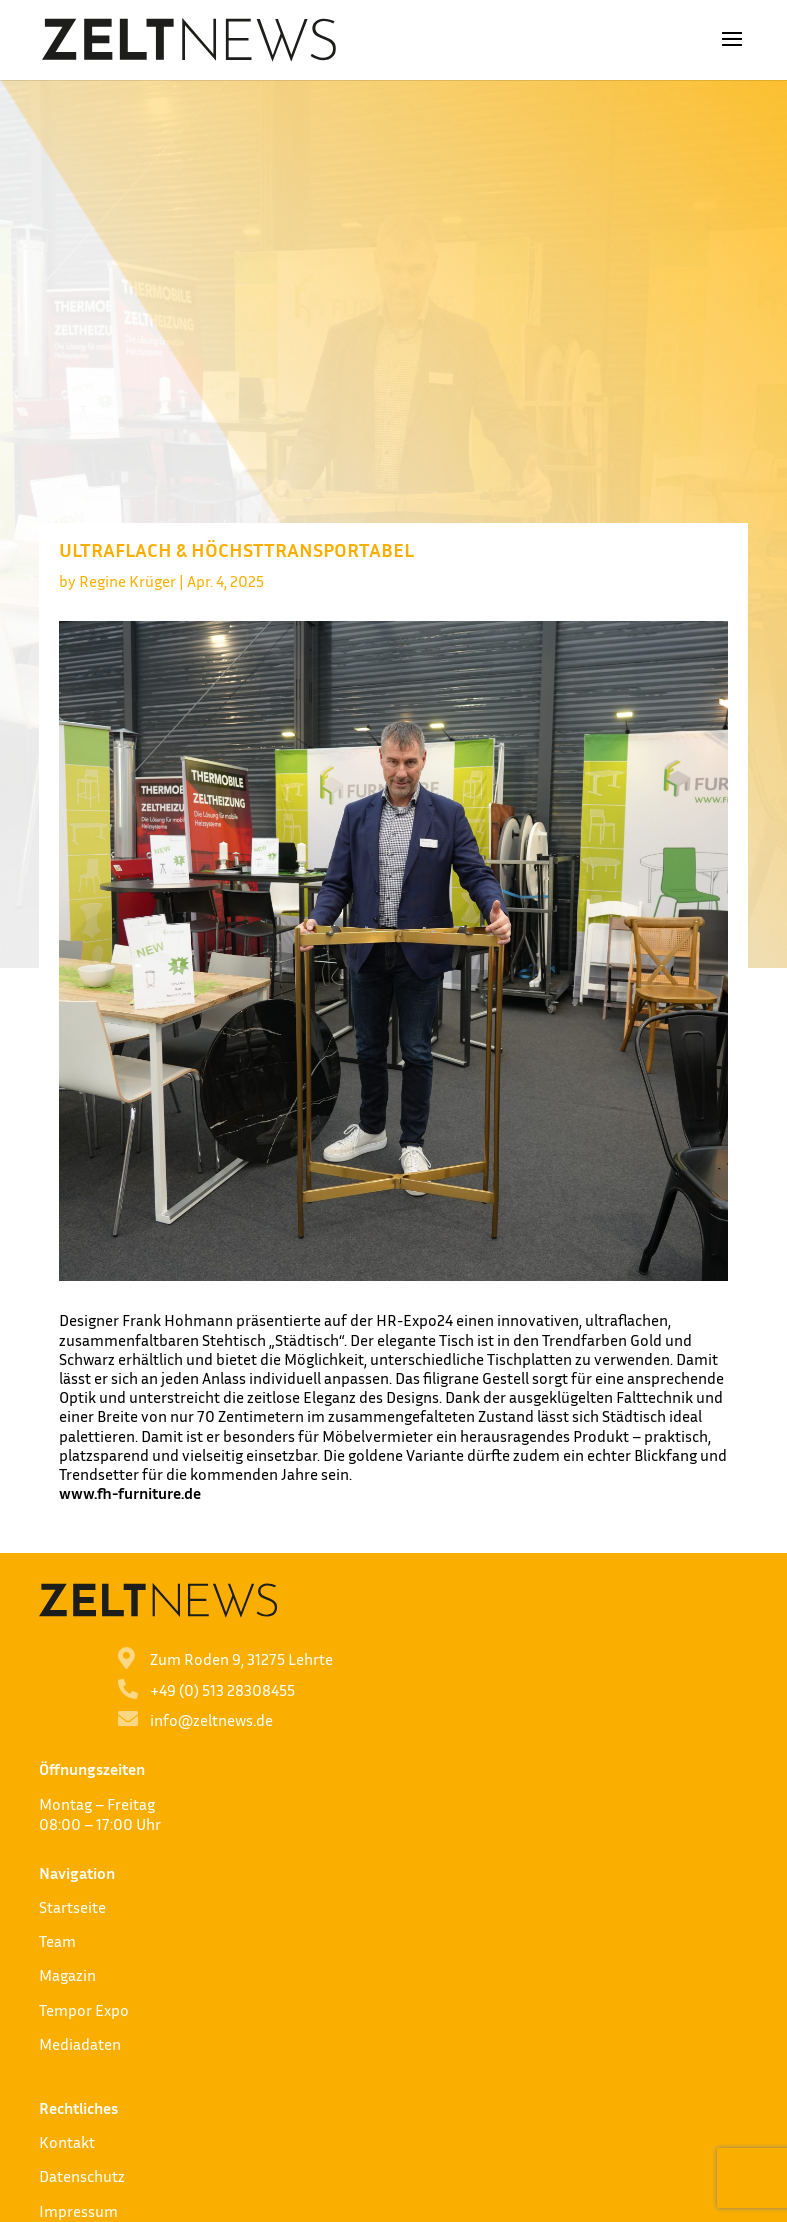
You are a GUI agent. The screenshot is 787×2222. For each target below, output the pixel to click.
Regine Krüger (127, 581)
